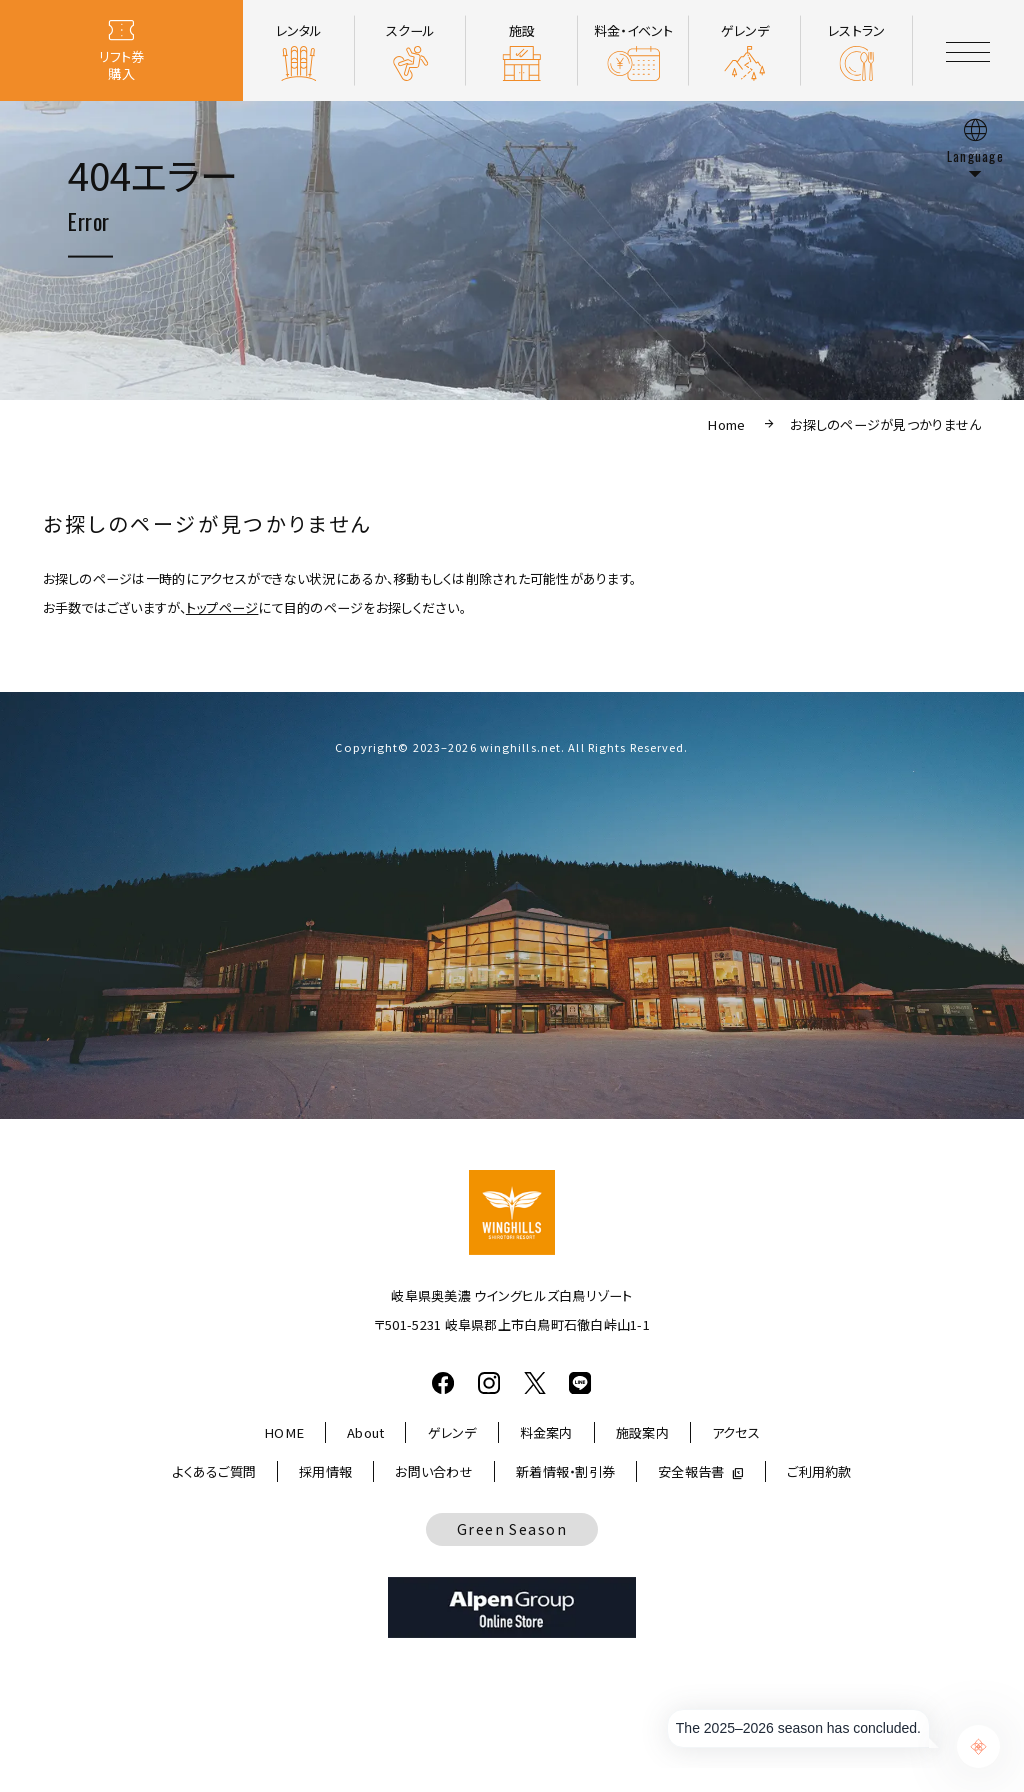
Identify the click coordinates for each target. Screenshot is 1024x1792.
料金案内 (546, 1432)
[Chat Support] (978, 1746)
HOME (284, 1432)
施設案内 (642, 1432)
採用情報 (325, 1471)
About (365, 1432)
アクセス (736, 1432)
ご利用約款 (819, 1471)
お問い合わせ (434, 1471)
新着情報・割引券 (565, 1471)
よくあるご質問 (214, 1471)
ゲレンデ (452, 1432)
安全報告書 (691, 1471)
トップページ (222, 607)
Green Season (512, 1529)
